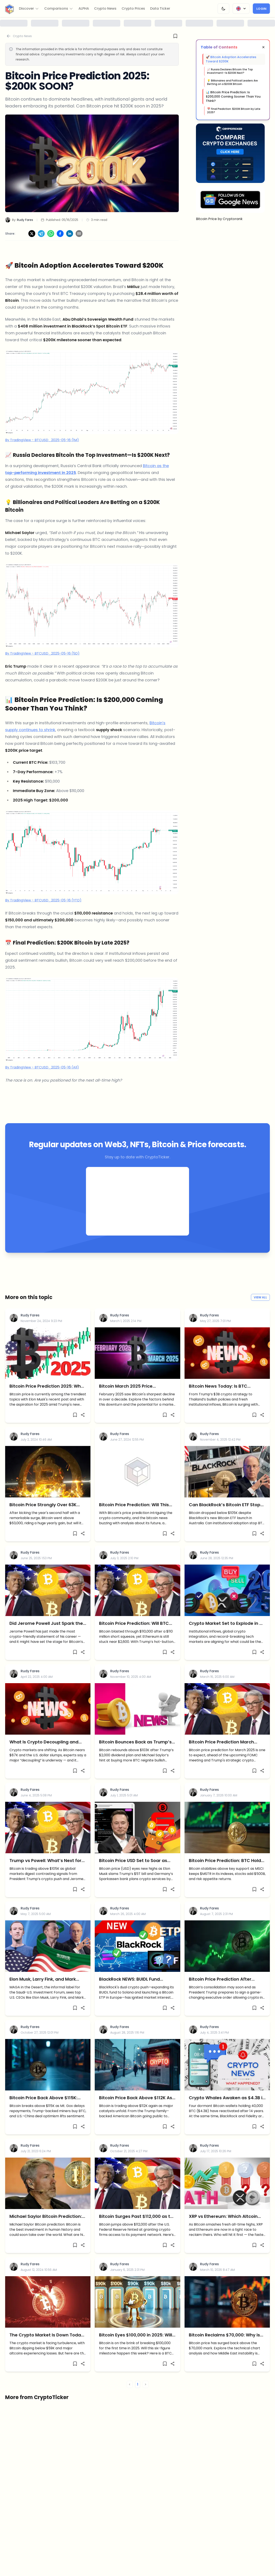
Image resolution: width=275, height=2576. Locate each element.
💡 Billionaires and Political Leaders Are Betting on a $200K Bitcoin (232, 82)
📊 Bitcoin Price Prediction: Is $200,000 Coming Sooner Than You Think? (233, 96)
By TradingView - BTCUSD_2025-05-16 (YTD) (43, 900)
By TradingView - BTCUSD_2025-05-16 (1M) (42, 440)
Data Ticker (160, 8)
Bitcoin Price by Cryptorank (219, 218)
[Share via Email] (79, 233)
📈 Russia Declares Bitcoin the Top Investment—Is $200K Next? (230, 71)
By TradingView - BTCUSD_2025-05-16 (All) (42, 1067)
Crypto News (105, 8)
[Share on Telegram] (41, 233)
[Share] (82, 1414)
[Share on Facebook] (60, 233)
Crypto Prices (133, 8)
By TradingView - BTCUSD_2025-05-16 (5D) (42, 653)
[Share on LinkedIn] (69, 233)
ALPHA (83, 8)
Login (261, 8)
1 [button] (137, 2384)
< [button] (130, 2384)
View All (260, 1297)
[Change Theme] (223, 8)
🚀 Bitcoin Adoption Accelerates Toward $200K (231, 59)
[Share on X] (31, 233)
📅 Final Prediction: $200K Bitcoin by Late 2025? (233, 110)
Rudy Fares (30, 1315)
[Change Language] (241, 8)
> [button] (146, 2384)
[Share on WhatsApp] (50, 233)
